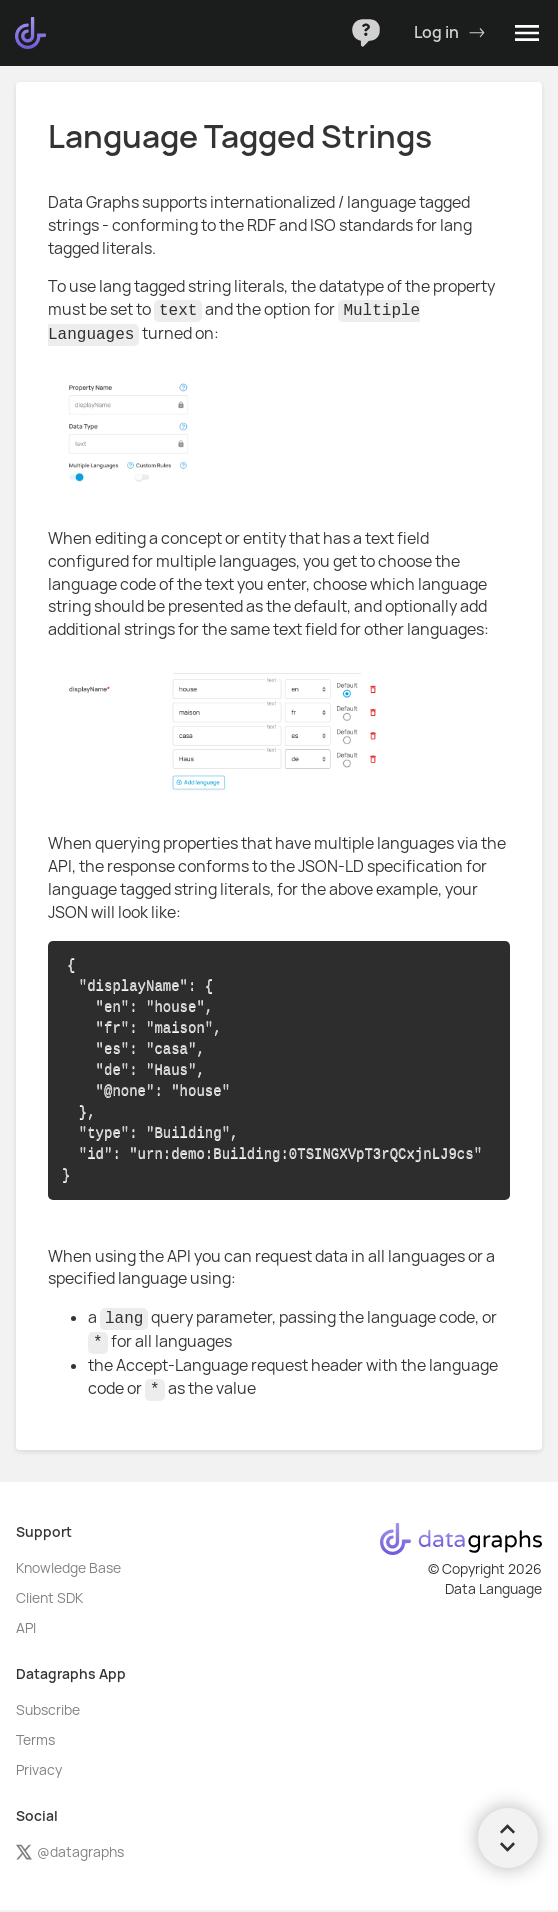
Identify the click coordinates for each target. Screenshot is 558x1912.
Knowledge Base (68, 1568)
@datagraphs (70, 1852)
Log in (449, 33)
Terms (35, 1740)
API (26, 1628)
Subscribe (48, 1710)
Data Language (493, 1589)
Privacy (39, 1770)
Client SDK (49, 1598)
